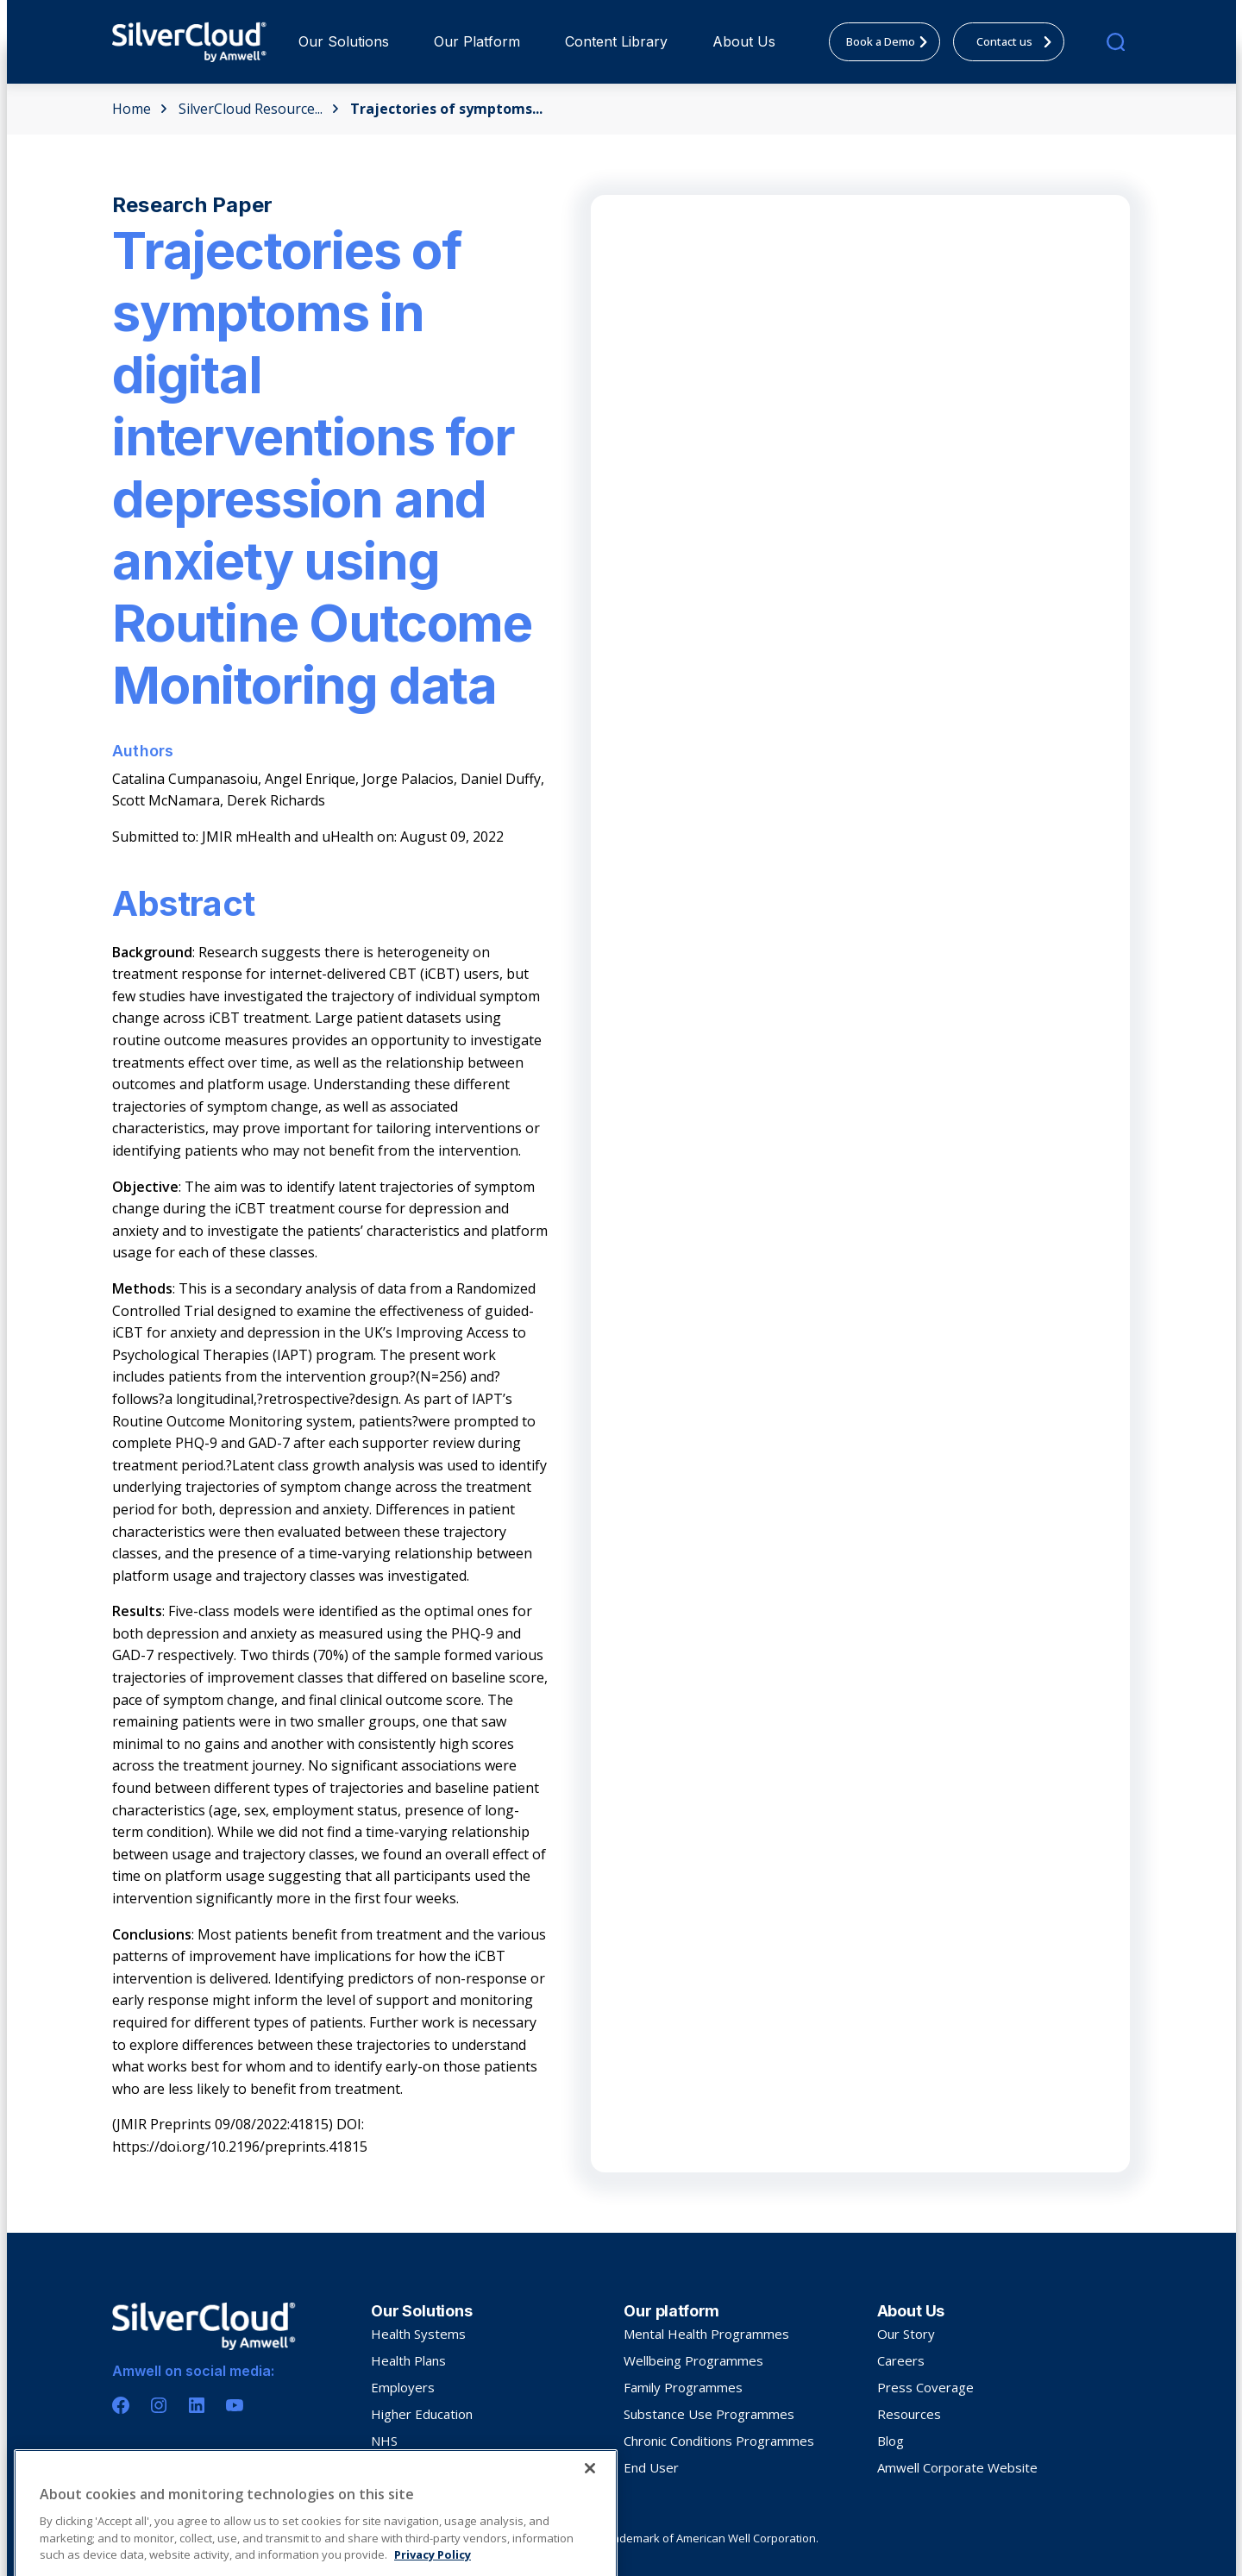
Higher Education (422, 2413)
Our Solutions (343, 41)
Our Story (906, 2333)
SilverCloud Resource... (259, 108)
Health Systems (418, 2333)
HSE (383, 2467)
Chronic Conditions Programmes (719, 2440)
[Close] (590, 2536)
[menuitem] (343, 42)
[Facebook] (121, 2405)
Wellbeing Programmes (693, 2360)
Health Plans (408, 2360)
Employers (403, 2387)
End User (651, 2467)
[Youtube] (235, 2405)
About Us (743, 41)
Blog (890, 2440)
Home (139, 108)
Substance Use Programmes (709, 2413)
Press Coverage (925, 2387)
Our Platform (477, 41)
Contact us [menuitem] (1018, 41)
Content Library (616, 41)
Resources (909, 2413)
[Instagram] (159, 2405)
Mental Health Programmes (706, 2333)
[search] (1115, 42)
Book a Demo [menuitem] (892, 41)
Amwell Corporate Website (957, 2467)
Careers (901, 2360)
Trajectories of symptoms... (446, 108)
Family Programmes (683, 2387)
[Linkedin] (197, 2405)
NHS (384, 2440)
